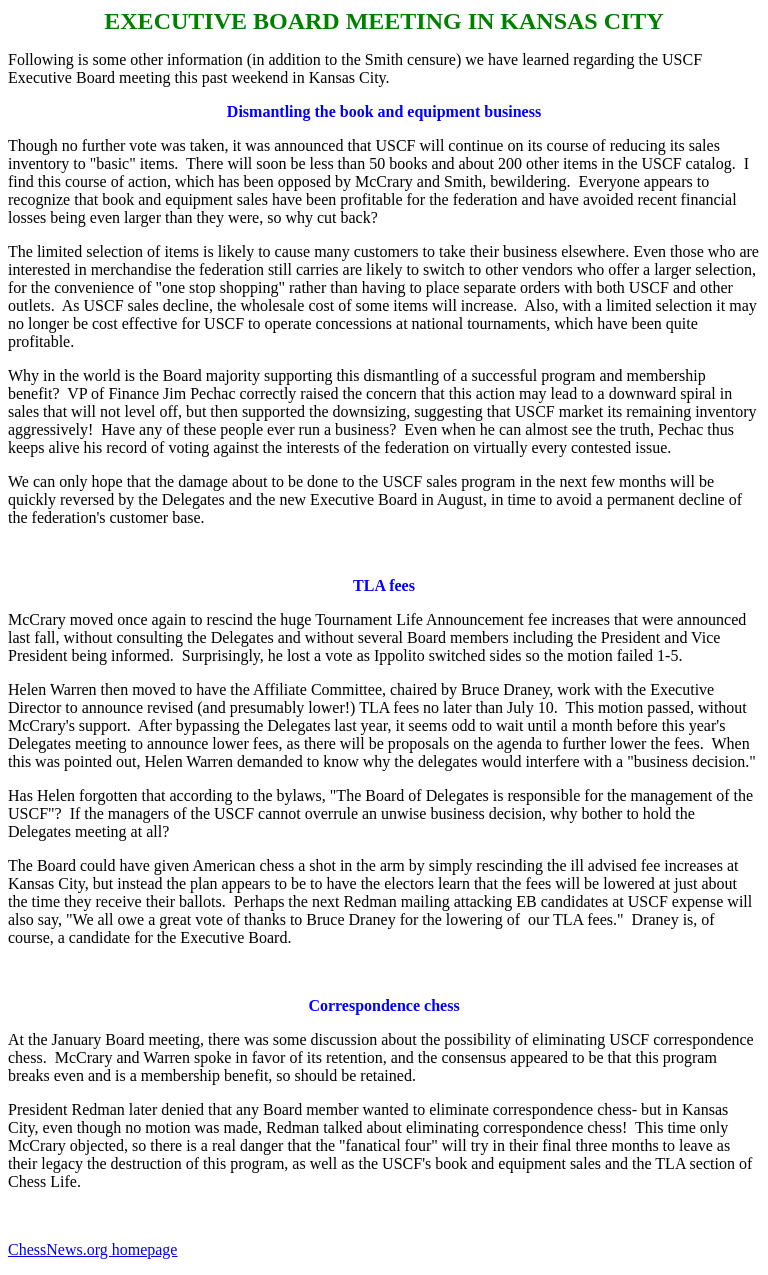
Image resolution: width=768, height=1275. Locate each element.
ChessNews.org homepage (92, 1249)
